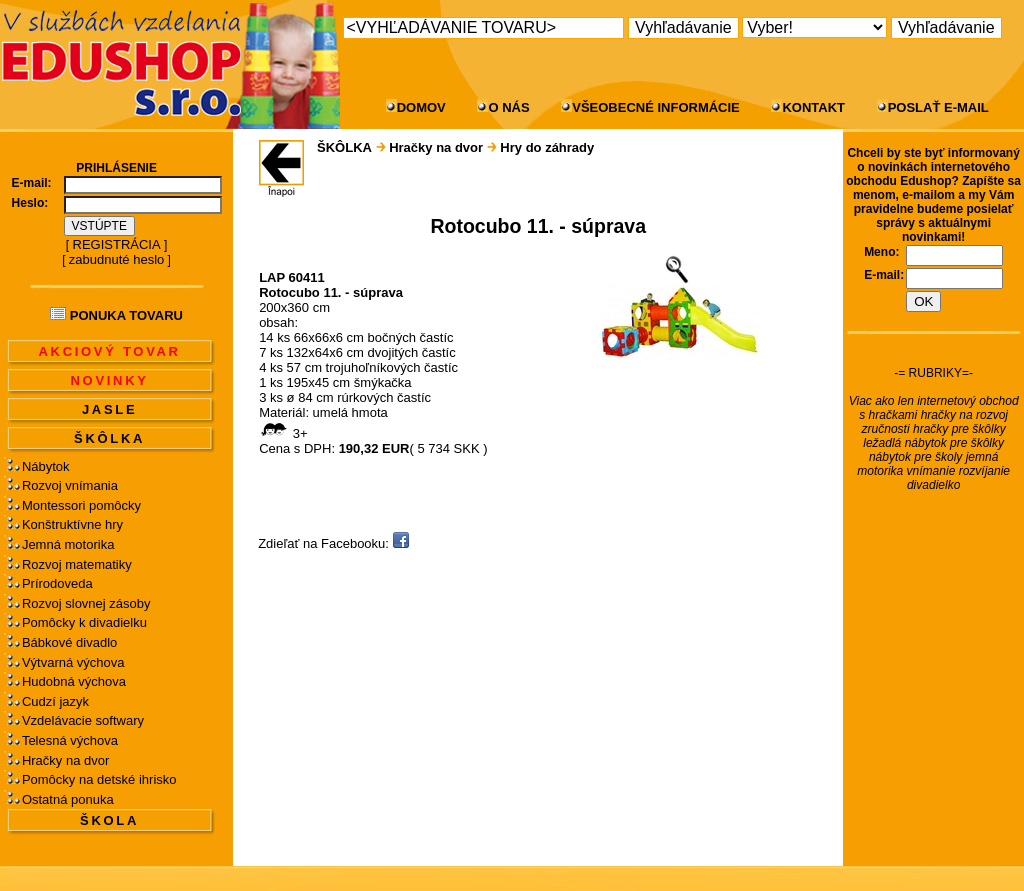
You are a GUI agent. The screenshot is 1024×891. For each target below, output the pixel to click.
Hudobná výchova (74, 681)
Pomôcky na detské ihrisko (99, 779)
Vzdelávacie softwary (83, 720)
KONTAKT (813, 107)
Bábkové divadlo (69, 642)
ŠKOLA (109, 820)
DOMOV (421, 107)
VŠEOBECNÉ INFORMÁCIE (656, 107)
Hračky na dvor (65, 760)
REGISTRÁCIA (117, 244)
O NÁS (508, 107)
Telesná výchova (70, 740)
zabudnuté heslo (116, 259)
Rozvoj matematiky (77, 564)
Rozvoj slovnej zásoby (86, 603)
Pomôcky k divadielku (84, 622)
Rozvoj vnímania (70, 485)
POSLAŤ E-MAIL (938, 107)
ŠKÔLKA (109, 438)
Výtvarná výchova (73, 662)
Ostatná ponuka (68, 799)
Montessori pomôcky (81, 505)
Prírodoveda (57, 583)
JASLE (109, 409)
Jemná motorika (68, 544)
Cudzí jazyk (55, 701)
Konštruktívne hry (72, 524)
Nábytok (46, 466)
